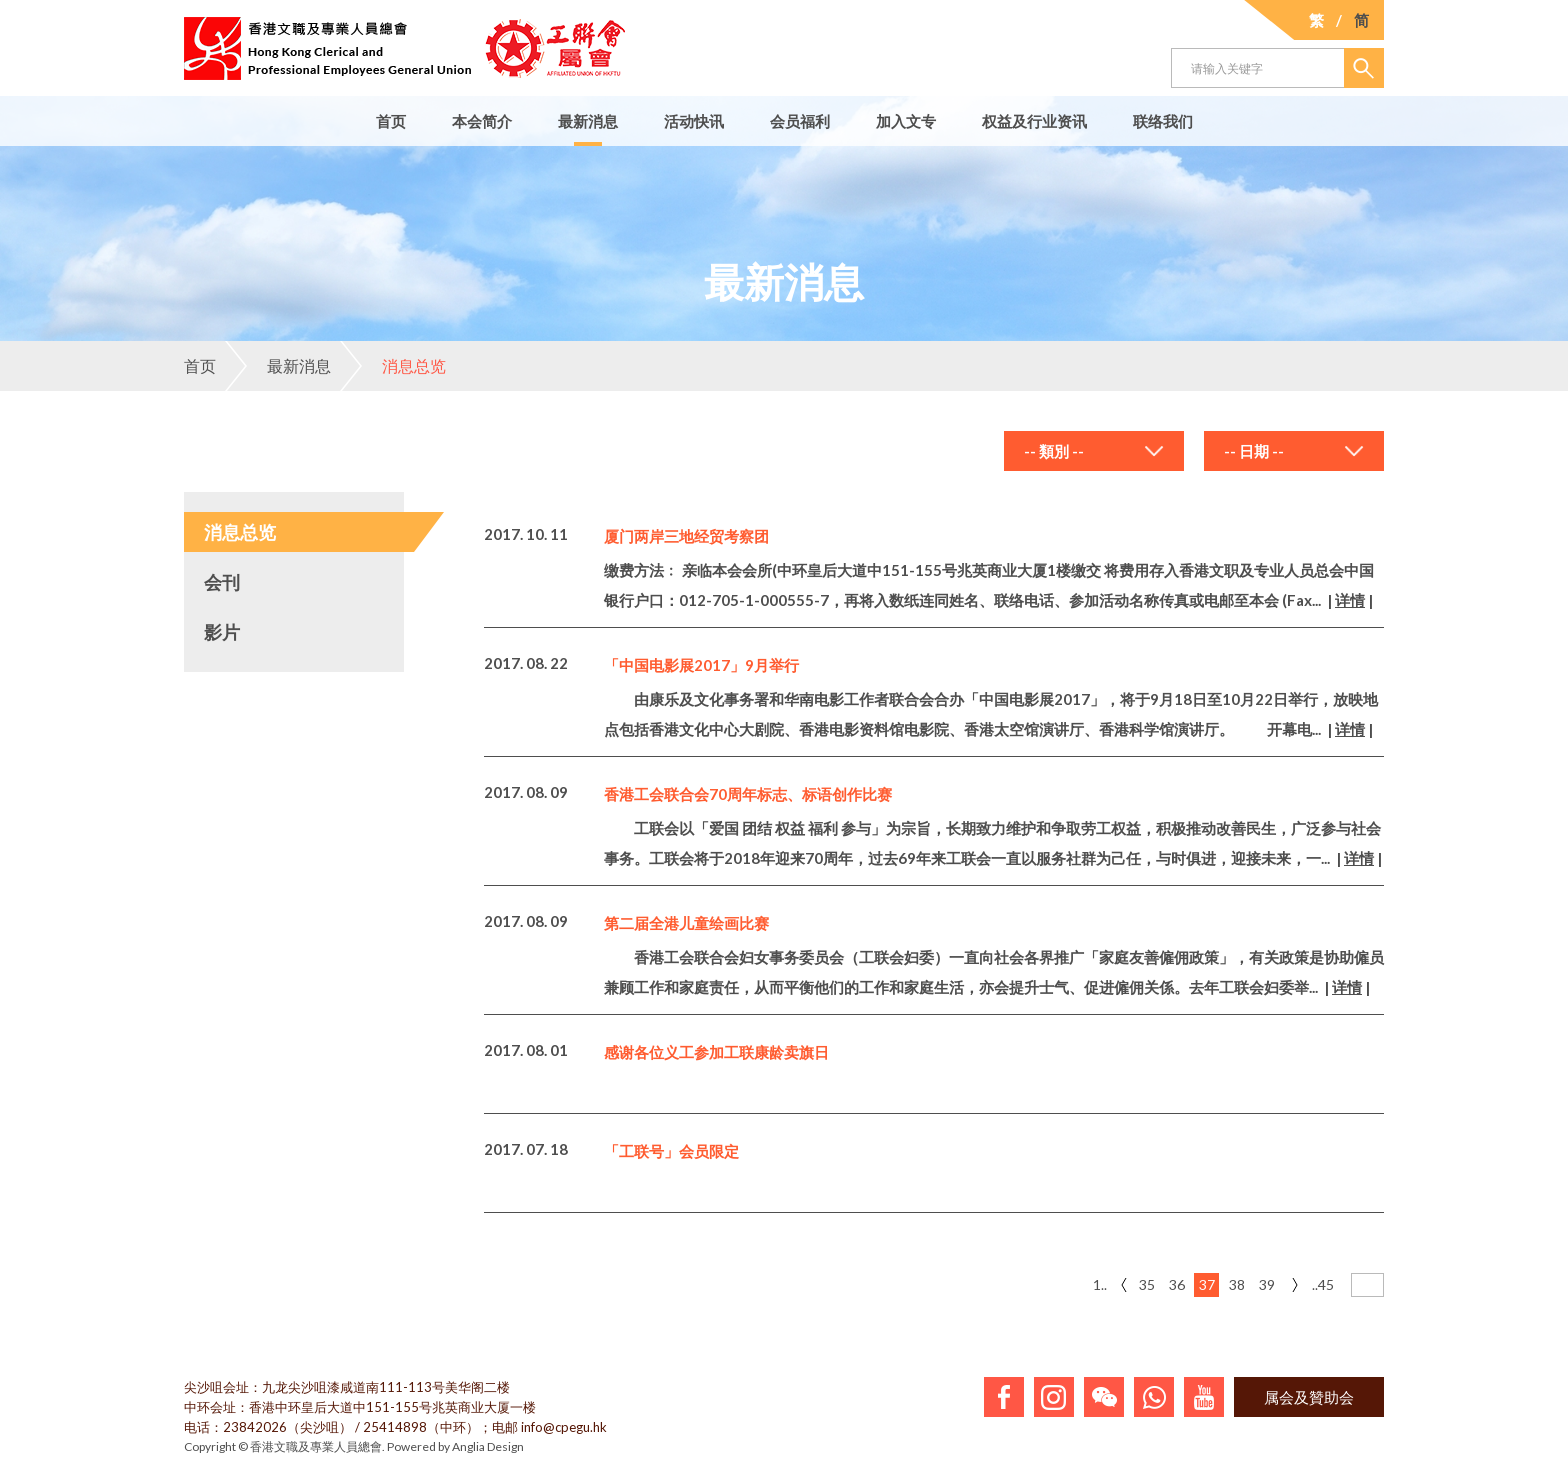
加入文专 (906, 121)
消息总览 (393, 366)
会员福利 (800, 121)
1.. (1100, 1284)
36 (1177, 1284)
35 (1147, 1284)
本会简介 (482, 121)
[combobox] (1094, 451)
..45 (1323, 1284)
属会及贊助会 (1309, 1397)
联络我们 (1163, 121)
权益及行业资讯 (1034, 121)
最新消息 (588, 121)
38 (1237, 1284)
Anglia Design (488, 1446)
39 (1267, 1284)
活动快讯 (694, 121)
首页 (391, 121)
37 (1207, 1284)
